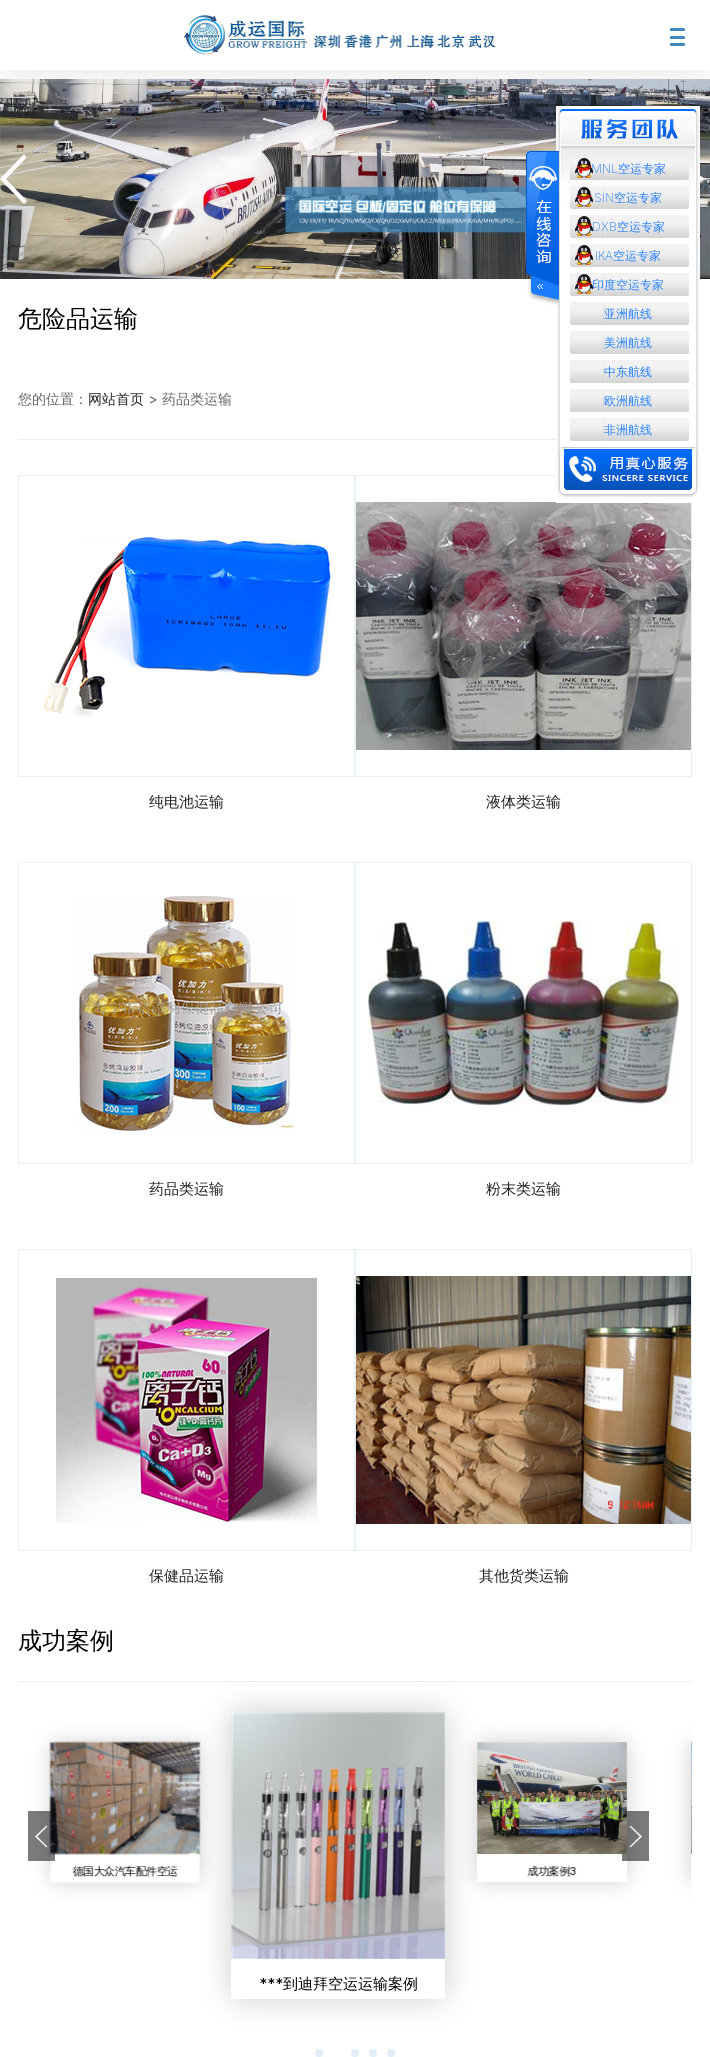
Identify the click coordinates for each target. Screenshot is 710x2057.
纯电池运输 (186, 801)
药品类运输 (186, 1188)
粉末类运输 (523, 1188)
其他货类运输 (524, 1575)
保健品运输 (186, 1575)
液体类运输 (523, 801)
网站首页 (116, 398)
